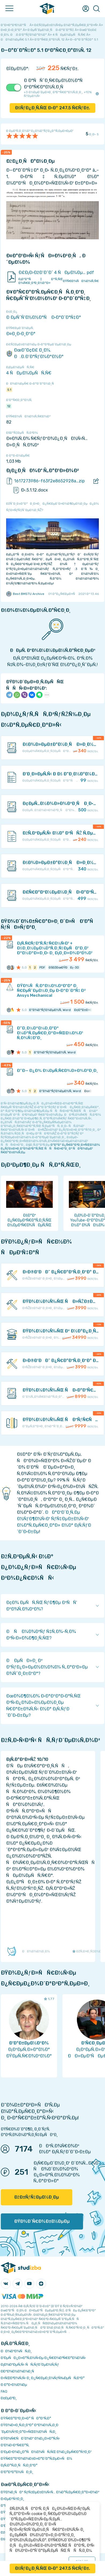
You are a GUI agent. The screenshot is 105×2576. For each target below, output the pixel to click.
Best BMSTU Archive (25, 594)
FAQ (4, 2391)
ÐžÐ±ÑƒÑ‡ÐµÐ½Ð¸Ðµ (36, 2197)
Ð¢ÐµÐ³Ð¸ (9, 2398)
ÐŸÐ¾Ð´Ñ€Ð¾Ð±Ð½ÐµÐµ (42, 2221)
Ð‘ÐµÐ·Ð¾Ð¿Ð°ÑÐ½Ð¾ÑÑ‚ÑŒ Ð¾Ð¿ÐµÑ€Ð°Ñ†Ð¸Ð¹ (46, 2452)
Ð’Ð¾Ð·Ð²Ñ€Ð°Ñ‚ (15, 2445)
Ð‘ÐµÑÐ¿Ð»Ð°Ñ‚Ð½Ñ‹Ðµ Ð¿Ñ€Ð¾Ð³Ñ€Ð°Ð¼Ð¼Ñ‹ (43, 2358)
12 (8, 406)
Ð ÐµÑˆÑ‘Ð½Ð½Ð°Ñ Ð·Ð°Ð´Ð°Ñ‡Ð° (43, 317)
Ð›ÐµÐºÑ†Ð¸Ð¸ (12, 2499)
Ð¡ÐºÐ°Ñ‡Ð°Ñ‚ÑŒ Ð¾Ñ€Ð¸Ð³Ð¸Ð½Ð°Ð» (40, 281)
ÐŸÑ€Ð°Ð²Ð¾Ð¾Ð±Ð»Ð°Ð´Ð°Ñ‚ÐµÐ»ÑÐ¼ (36, 2458)
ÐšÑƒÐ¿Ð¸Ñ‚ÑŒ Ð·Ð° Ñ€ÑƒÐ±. (52, 107)
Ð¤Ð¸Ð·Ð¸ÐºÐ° (20, 333)
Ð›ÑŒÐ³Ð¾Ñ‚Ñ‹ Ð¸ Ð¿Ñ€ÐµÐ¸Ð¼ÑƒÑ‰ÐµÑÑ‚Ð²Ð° (43, 2378)
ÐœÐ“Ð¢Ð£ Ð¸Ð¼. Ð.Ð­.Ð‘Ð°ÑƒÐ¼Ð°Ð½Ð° (34, 353)
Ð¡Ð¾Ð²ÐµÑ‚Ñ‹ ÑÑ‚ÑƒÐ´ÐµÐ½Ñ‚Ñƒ (30, 2364)
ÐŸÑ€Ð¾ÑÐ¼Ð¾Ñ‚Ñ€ (81, 281)
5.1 (9, 390)
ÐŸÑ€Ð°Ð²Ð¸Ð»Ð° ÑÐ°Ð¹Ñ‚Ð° (26, 2418)
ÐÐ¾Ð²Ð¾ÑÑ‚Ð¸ (16, 2351)
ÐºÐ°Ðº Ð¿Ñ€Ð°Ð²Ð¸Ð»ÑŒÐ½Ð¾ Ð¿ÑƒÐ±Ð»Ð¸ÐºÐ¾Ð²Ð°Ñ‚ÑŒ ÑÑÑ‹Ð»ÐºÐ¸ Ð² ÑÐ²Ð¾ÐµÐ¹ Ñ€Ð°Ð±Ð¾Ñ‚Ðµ (50, 1148)
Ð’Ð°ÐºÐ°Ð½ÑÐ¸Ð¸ (17, 2472)
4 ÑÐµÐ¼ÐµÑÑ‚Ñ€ (28, 372)
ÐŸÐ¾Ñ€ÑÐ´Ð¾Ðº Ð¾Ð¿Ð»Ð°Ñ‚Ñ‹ (30, 2438)
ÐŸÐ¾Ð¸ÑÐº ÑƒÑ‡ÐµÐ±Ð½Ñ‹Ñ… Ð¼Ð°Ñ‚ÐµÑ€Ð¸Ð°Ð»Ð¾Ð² (50, 2492)
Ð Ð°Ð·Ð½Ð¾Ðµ (14, 2385)
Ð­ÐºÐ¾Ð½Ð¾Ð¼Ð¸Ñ (19, 2371)
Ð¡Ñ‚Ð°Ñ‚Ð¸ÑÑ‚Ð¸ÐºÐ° (19, 2465)
